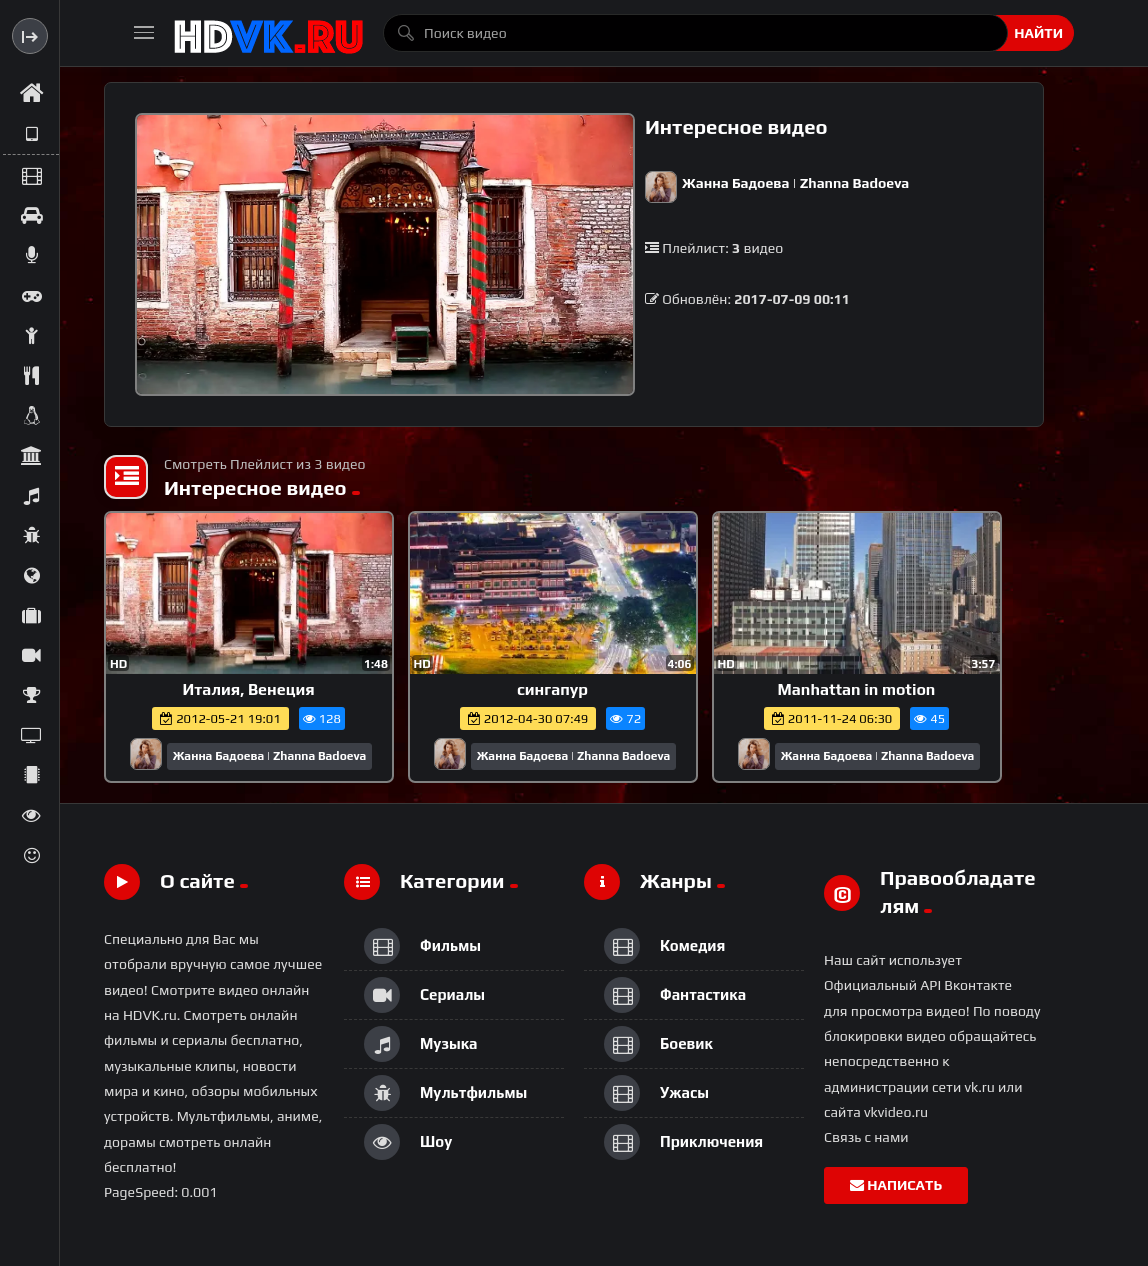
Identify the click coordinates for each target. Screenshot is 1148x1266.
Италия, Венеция (248, 689)
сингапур (552, 689)
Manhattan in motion (857, 689)
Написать (896, 1185)
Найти (1038, 33)
